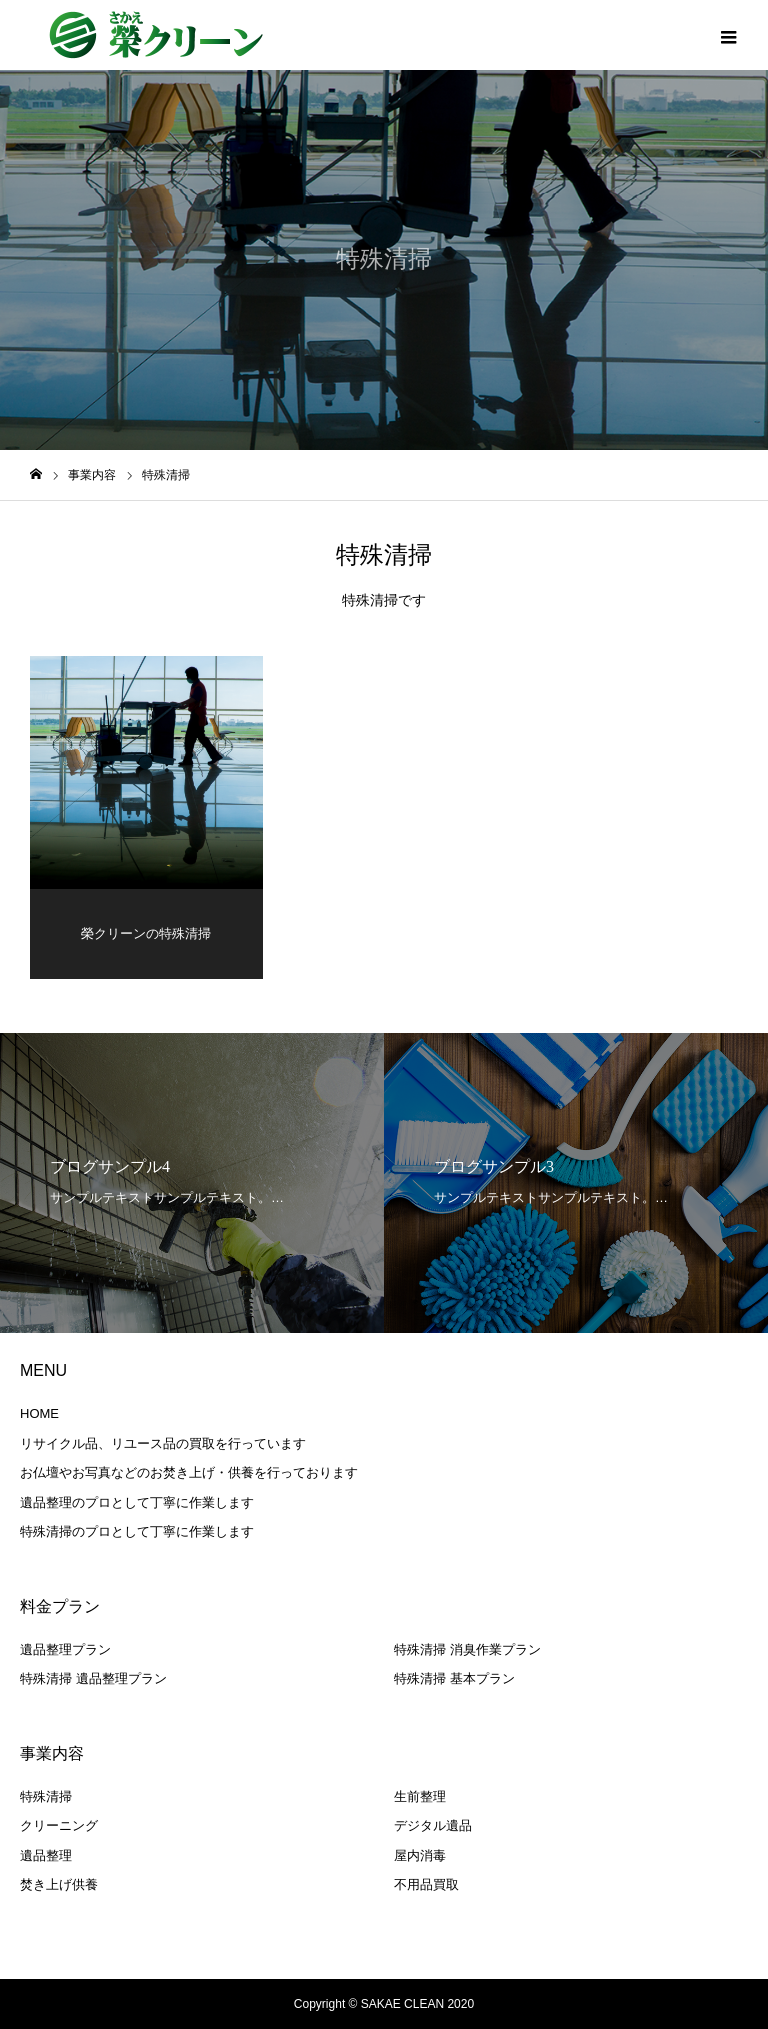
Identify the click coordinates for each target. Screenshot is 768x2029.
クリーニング (59, 1826)
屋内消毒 (420, 1855)
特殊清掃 (46, 1796)
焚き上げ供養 (59, 1885)
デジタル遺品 (433, 1826)
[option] (192, 1184)
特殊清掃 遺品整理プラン (93, 1679)
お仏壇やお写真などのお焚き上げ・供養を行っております (189, 1473)
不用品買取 (426, 1885)
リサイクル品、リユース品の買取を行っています (163, 1443)
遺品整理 (46, 1855)
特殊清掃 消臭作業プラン (467, 1649)
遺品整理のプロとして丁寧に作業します (137, 1502)
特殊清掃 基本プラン (454, 1679)
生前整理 (420, 1796)
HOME (39, 1414)
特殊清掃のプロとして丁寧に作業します (137, 1532)
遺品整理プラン (65, 1649)
